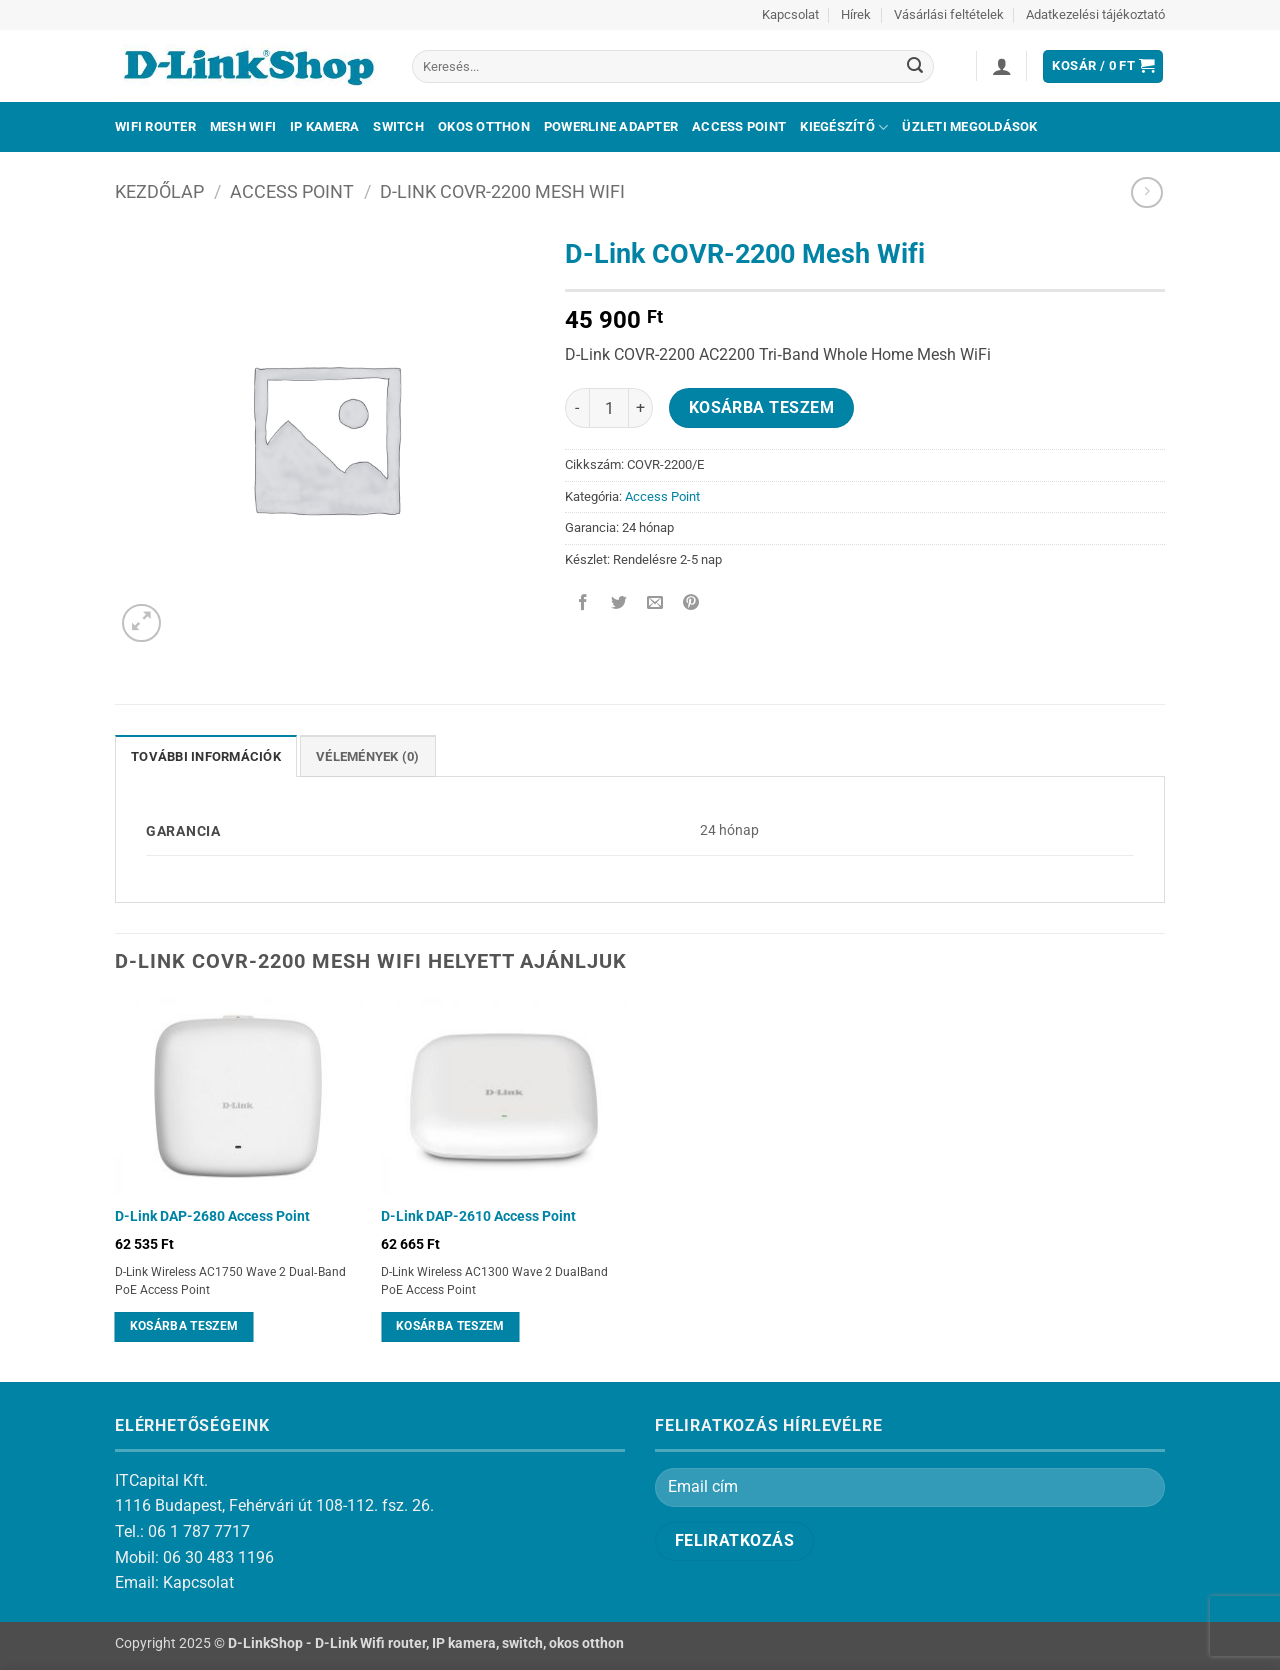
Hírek (856, 14)
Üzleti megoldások (969, 126)
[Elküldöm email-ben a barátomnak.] (655, 604)
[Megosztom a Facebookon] (583, 604)
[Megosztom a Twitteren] (619, 604)
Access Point (739, 126)
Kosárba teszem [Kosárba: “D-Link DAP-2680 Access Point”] (184, 1326)
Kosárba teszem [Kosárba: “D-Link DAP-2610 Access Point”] (450, 1326)
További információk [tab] (206, 756)
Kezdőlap (159, 191)
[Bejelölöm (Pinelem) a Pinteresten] (691, 604)
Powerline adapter (611, 126)
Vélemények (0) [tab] (368, 756)
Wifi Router (155, 126)
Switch (398, 126)
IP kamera (324, 126)
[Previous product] (1146, 192)
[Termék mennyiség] (609, 408)
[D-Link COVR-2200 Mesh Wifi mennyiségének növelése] (641, 408)
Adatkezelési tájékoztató (1095, 14)
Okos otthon (484, 126)
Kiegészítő (844, 127)
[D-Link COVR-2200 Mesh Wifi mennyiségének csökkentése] (577, 408)
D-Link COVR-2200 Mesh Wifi (502, 191)
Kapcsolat (790, 14)
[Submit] (915, 67)
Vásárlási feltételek (949, 14)
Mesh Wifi (243, 126)
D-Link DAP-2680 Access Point (212, 1216)
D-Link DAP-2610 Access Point (478, 1216)
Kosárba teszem (762, 408)
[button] (1002, 66)
